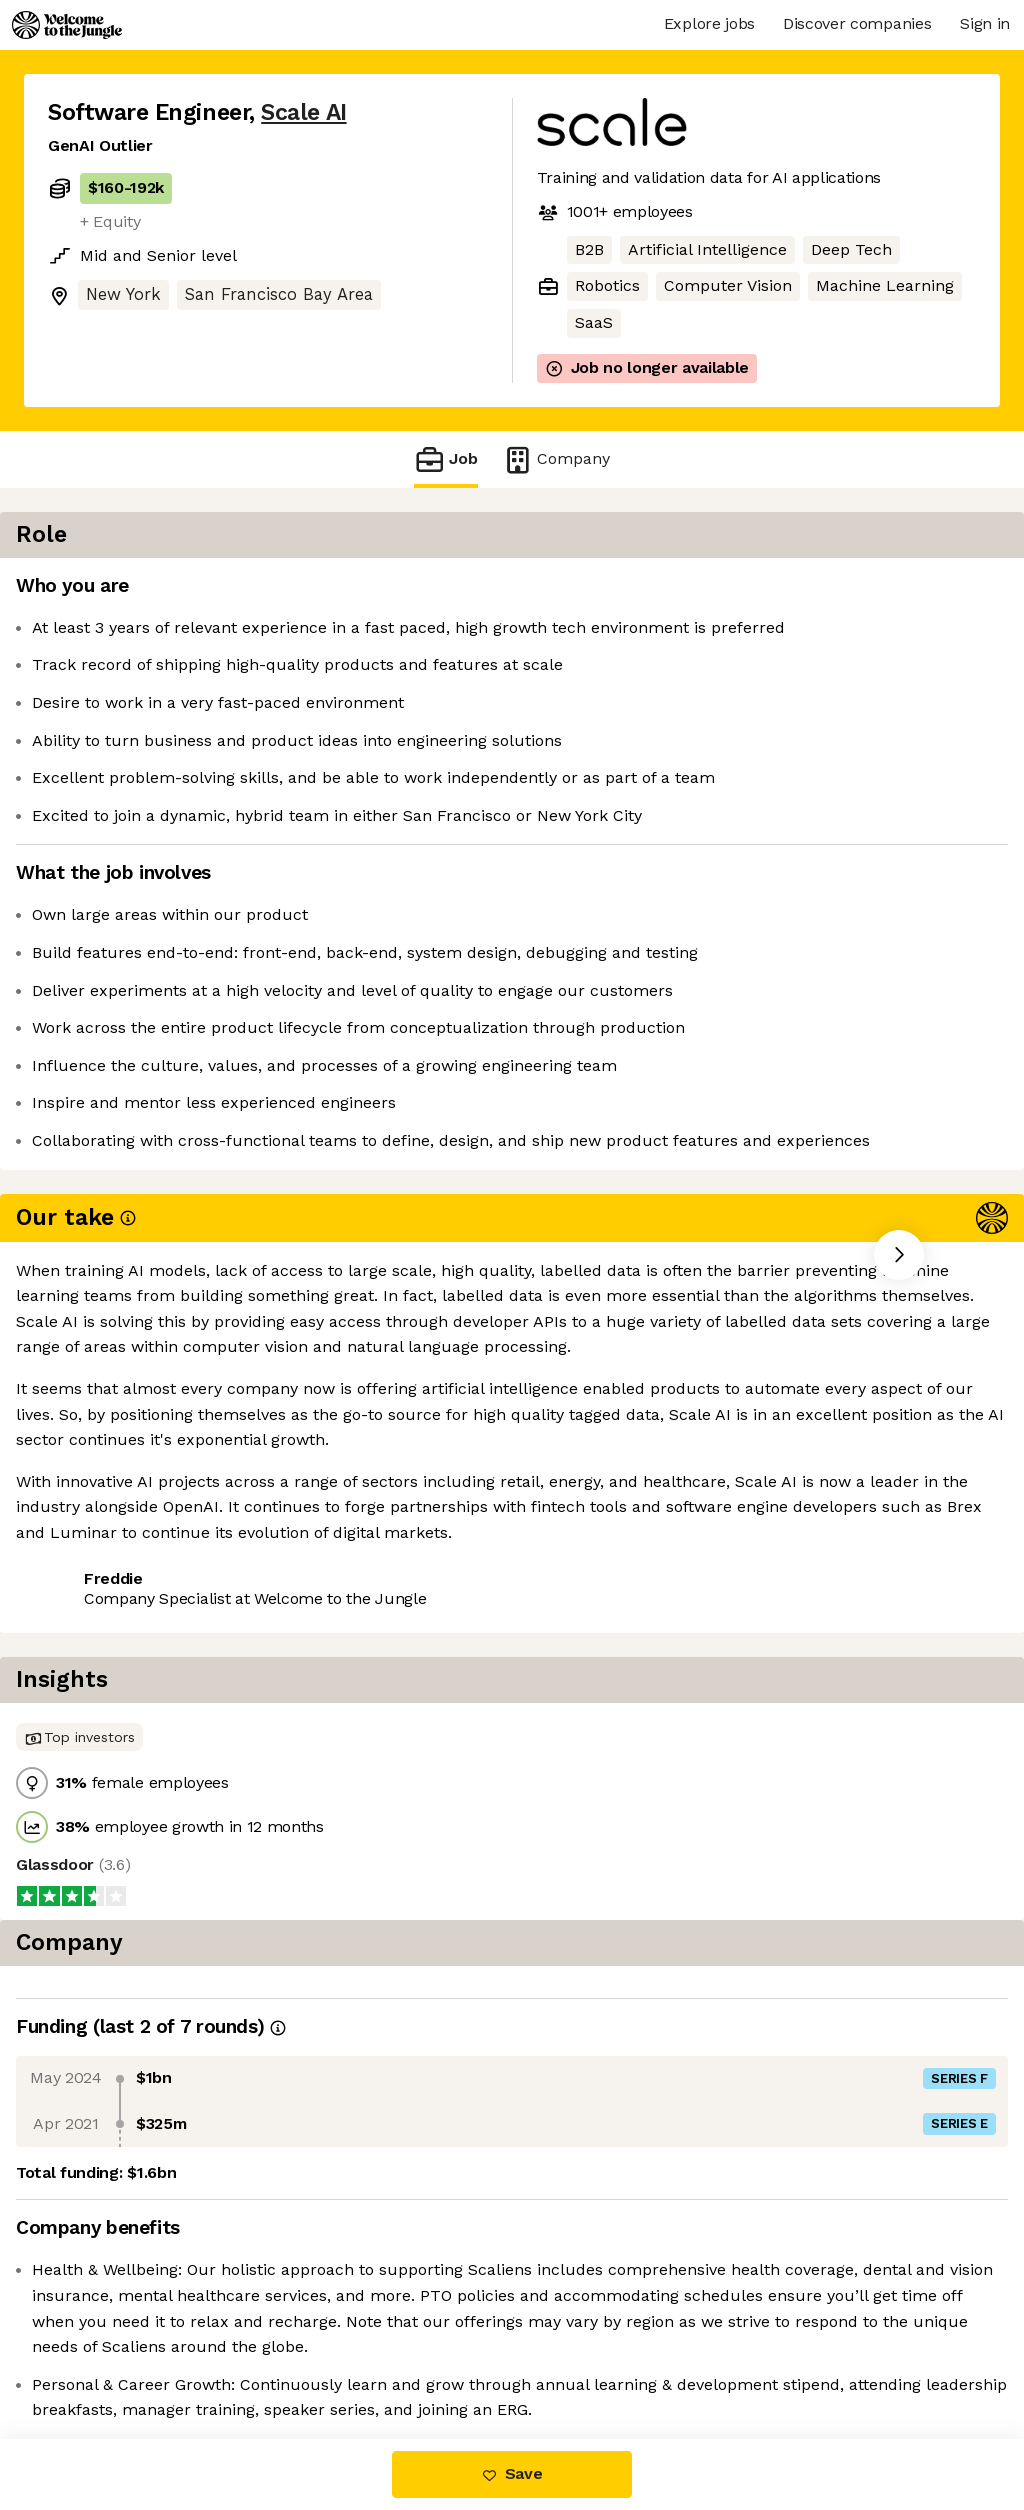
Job (446, 459)
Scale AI (303, 112)
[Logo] (67, 25)
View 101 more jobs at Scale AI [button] (306, 1474)
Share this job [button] (103, 1474)
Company (556, 459)
